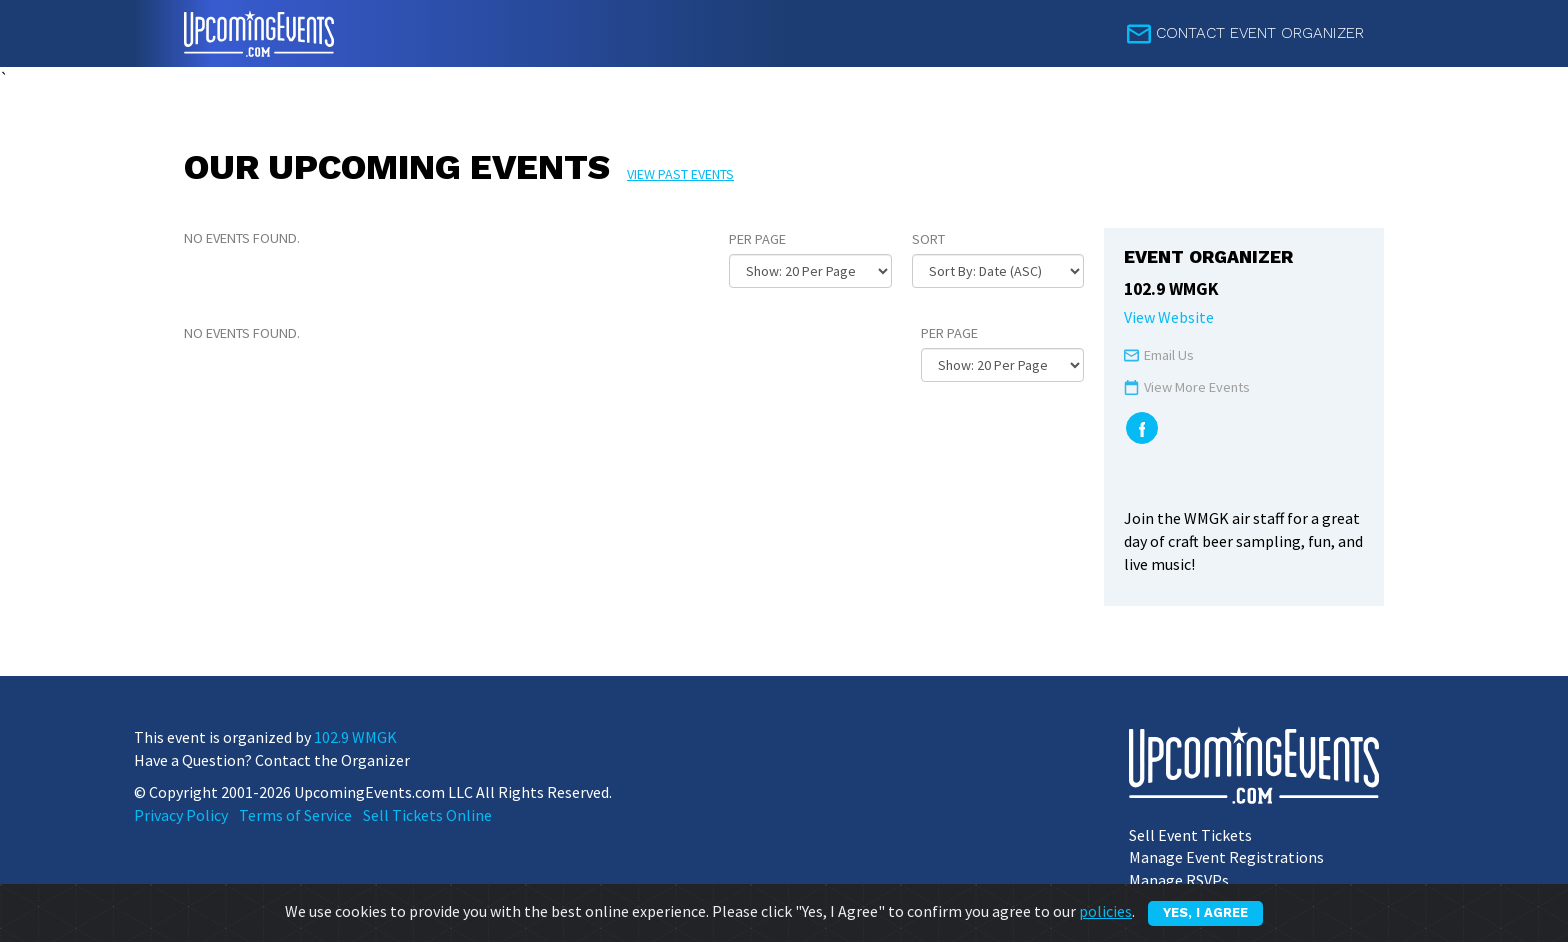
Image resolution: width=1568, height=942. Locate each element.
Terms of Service (295, 815)
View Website (1169, 317)
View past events (680, 174)
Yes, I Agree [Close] (1205, 912)
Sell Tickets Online (427, 815)
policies (1105, 911)
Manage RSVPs (1179, 880)
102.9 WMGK (355, 737)
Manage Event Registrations (1226, 857)
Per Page (757, 239)
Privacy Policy (181, 815)
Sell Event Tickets (1190, 835)
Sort (928, 239)
